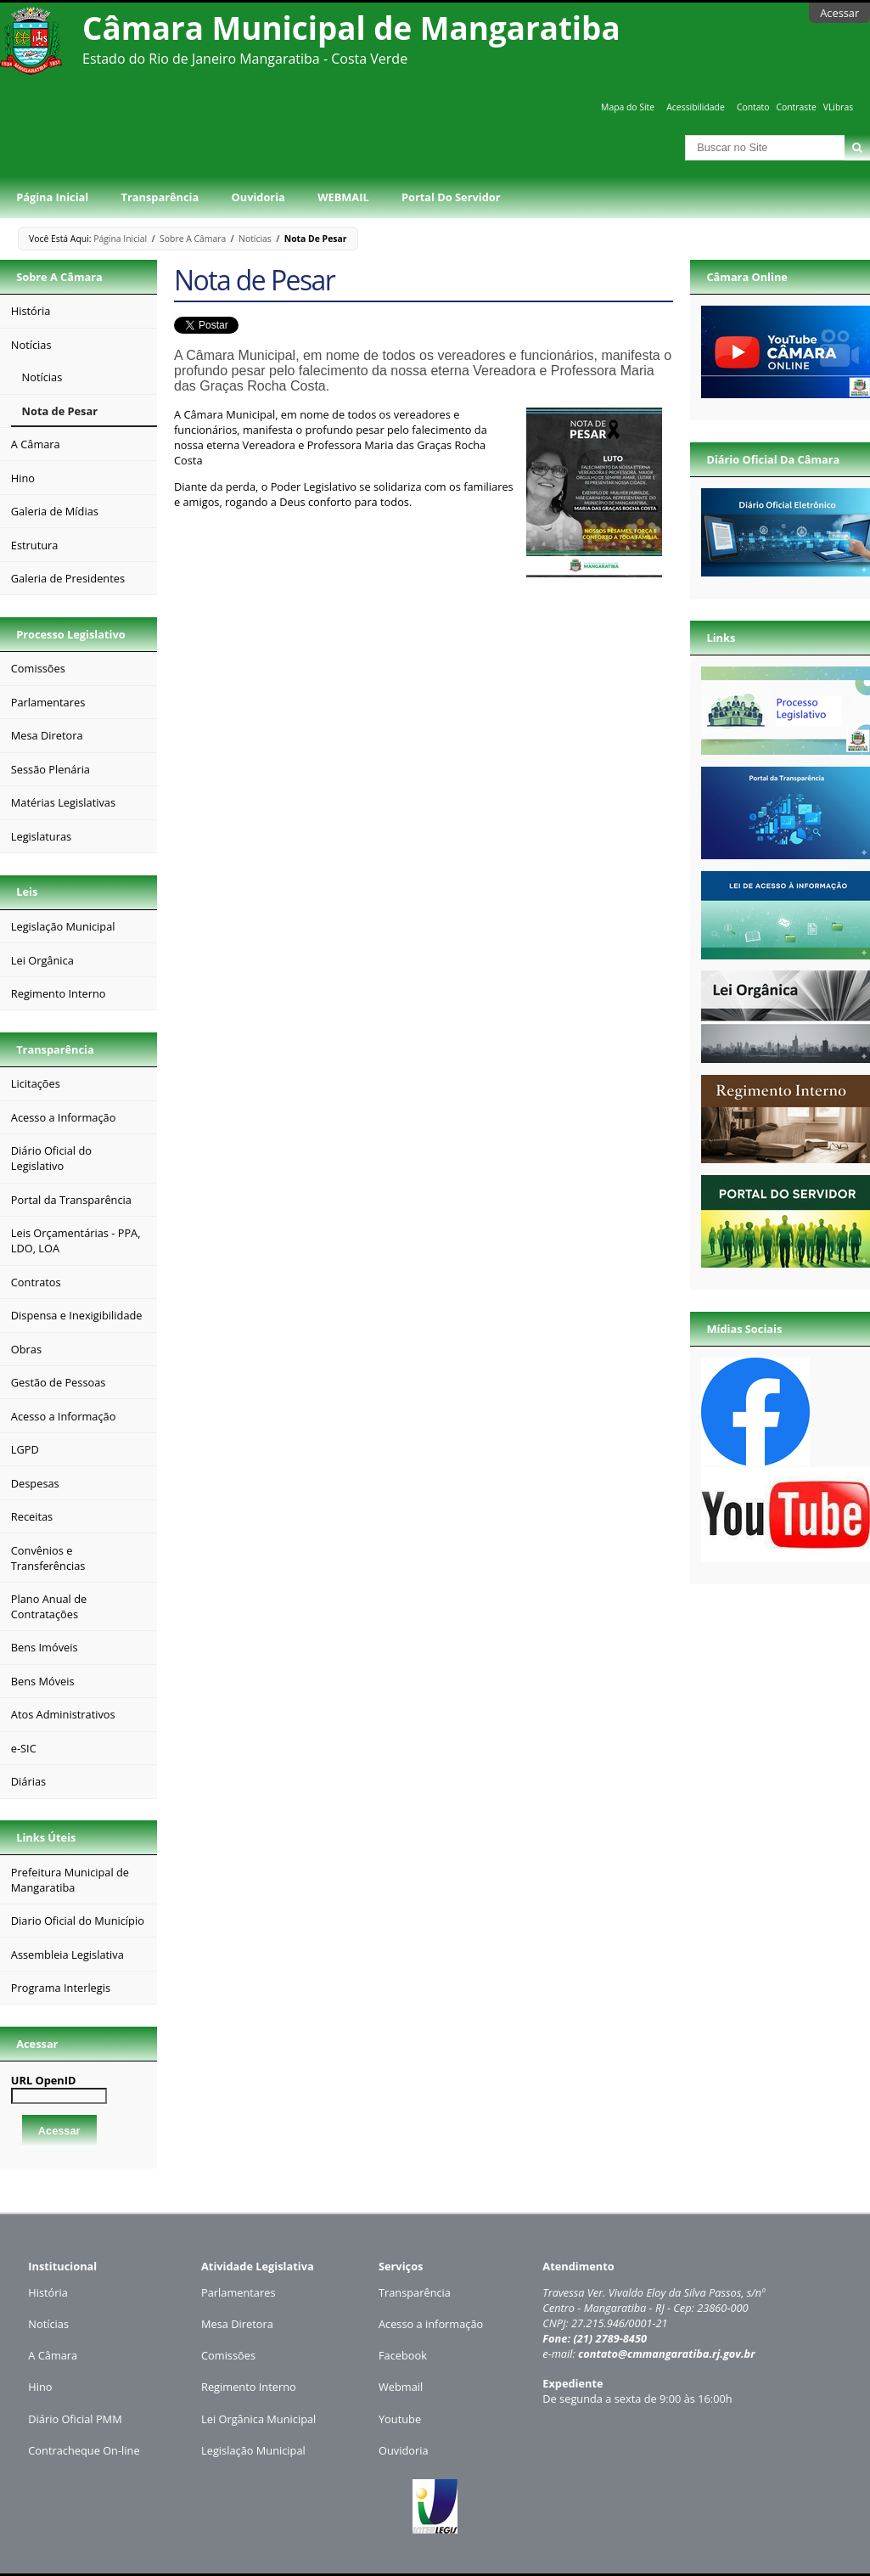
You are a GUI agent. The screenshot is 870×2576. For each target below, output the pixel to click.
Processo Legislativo (70, 634)
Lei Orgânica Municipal (258, 2419)
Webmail (401, 2386)
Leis (26, 891)
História (48, 2292)
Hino (40, 2386)
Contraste (796, 107)
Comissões (228, 2355)
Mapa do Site (627, 107)
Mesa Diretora (237, 2323)
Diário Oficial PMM (74, 2419)
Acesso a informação (431, 2323)
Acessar (839, 12)
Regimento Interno (248, 2386)
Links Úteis (46, 1837)
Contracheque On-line (83, 2450)
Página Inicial (52, 197)
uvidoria (408, 2450)
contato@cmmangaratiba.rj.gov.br (666, 2353)
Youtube (400, 2419)
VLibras (838, 107)
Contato (753, 107)
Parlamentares (238, 2292)
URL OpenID (43, 2080)
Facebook (403, 2355)
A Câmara (52, 2355)
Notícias (255, 239)
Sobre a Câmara (193, 239)
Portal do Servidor (450, 197)
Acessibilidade (695, 107)
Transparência (160, 197)
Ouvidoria (258, 197)
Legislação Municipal (253, 2450)
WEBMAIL (343, 197)
